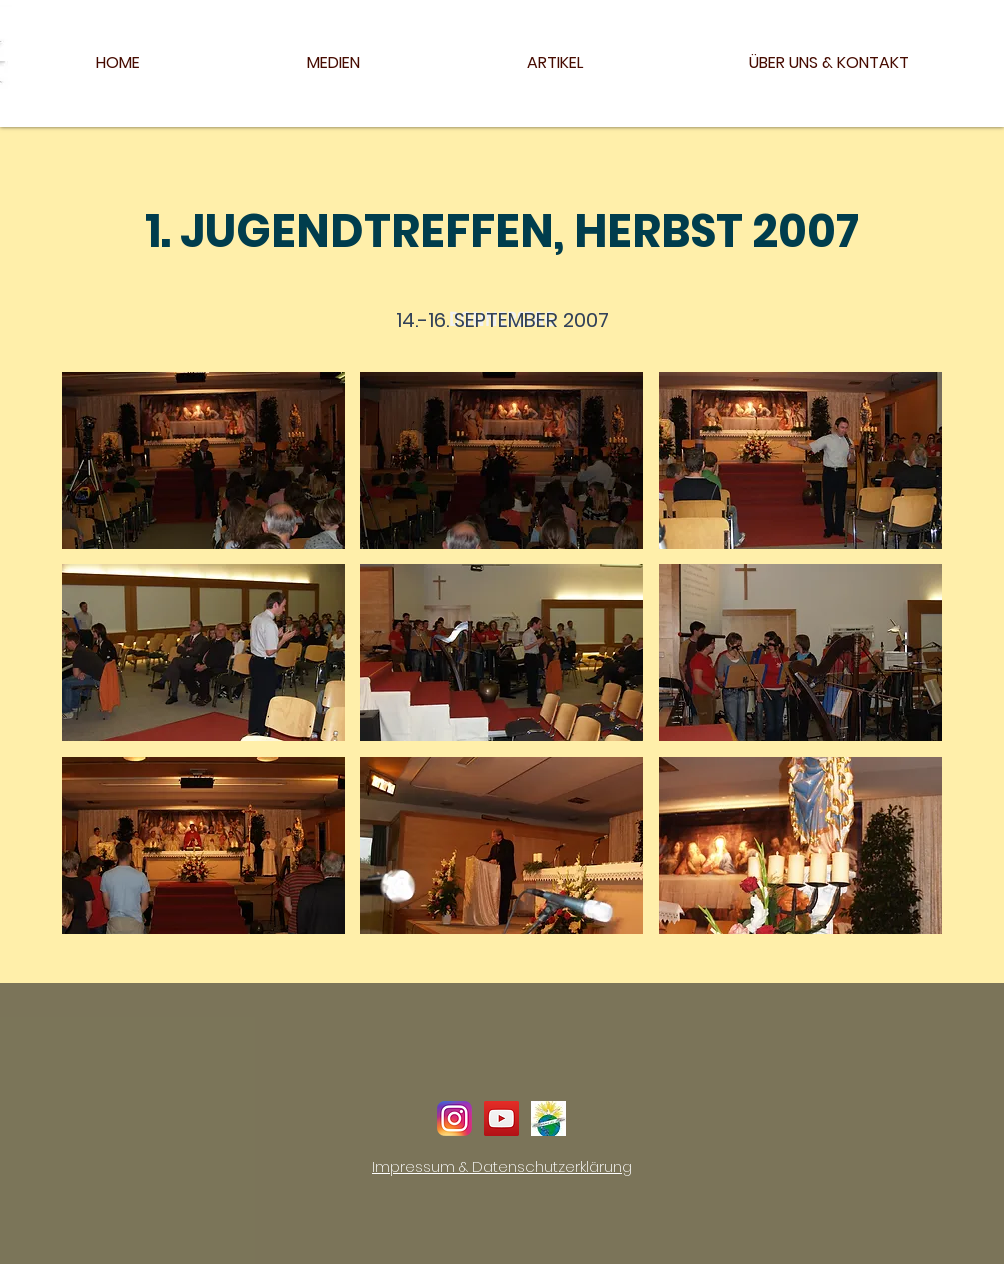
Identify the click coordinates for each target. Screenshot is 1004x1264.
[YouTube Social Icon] (501, 1118)
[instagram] (454, 1118)
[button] (203, 460)
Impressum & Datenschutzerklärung (502, 1166)
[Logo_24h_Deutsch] (548, 1118)
